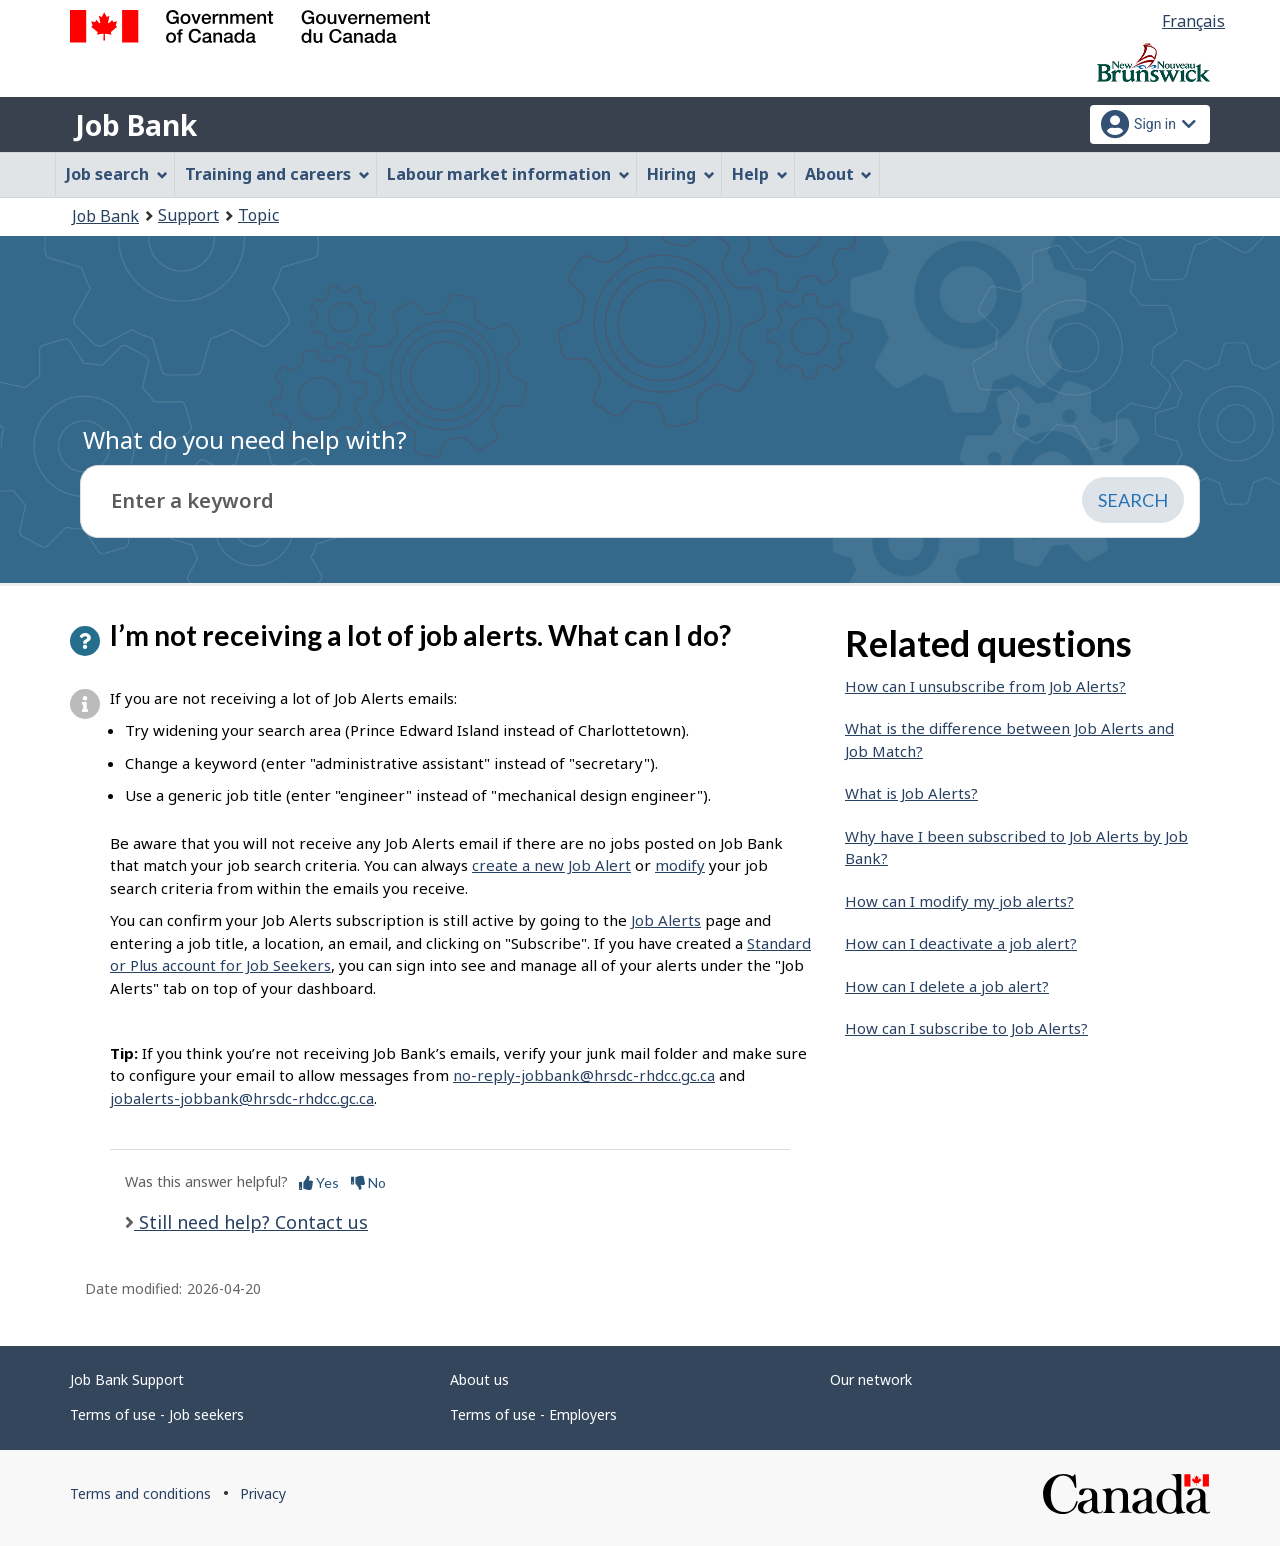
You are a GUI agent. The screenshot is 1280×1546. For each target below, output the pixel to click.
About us (479, 1379)
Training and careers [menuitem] (277, 174)
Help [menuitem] (760, 174)
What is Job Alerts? (911, 793)
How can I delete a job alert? (947, 986)
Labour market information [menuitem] (508, 174)
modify (680, 865)
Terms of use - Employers (533, 1414)
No (368, 1182)
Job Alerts (666, 920)
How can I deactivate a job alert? (961, 943)
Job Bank (136, 125)
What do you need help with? (245, 439)
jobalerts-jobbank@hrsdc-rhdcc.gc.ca (242, 1098)
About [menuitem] (839, 174)
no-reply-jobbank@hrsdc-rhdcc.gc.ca (584, 1075)
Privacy (263, 1493)
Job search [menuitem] (117, 174)
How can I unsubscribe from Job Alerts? (985, 686)
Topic (258, 215)
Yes (319, 1182)
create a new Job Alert (551, 865)
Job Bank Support (127, 1379)
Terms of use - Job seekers (157, 1414)
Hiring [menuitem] (681, 174)
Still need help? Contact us (251, 1222)
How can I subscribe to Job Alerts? (966, 1028)
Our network (871, 1379)
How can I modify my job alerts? (959, 901)
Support (188, 215)
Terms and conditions (140, 1493)
